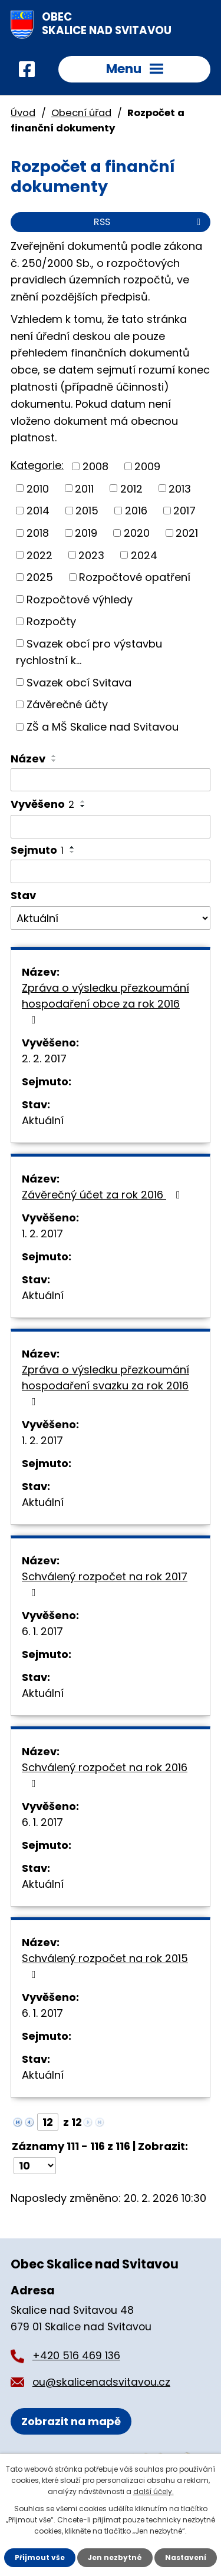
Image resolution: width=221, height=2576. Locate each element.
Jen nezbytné (115, 2557)
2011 (84, 488)
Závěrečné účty (67, 704)
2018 (38, 533)
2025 (40, 577)
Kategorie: (37, 465)
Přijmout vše (40, 2557)
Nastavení (185, 2557)
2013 (180, 488)
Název (28, 758)
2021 (187, 533)
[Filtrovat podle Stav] (110, 918)
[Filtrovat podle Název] (110, 780)
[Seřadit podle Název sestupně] (54, 760)
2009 (147, 466)
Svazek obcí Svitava (79, 682)
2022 (39, 554)
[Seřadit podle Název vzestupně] (54, 756)
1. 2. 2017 (42, 1233)
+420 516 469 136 (76, 2356)
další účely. (153, 2491)
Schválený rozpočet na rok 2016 (104, 1774)
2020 (137, 533)
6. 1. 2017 (42, 1631)
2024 (144, 554)
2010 (38, 488)
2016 (136, 510)
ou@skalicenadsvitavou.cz (101, 2382)
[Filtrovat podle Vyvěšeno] (110, 826)
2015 (86, 510)
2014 (38, 510)
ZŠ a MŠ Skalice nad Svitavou (103, 726)
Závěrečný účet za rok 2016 (103, 1194)
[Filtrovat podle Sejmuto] (110, 871)
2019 (86, 533)
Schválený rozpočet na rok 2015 (105, 1965)
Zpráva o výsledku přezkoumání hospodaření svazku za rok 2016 (105, 1384)
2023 (91, 554)
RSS (149, 222)
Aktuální (43, 1120)
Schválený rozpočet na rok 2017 (104, 1583)
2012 (131, 488)
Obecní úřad (81, 113)
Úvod (23, 113)
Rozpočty (51, 621)
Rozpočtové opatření (134, 577)
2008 (95, 466)
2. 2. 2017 (44, 1058)
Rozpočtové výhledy (80, 599)
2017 (184, 510)
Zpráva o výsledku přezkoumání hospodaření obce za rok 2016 (105, 1002)
